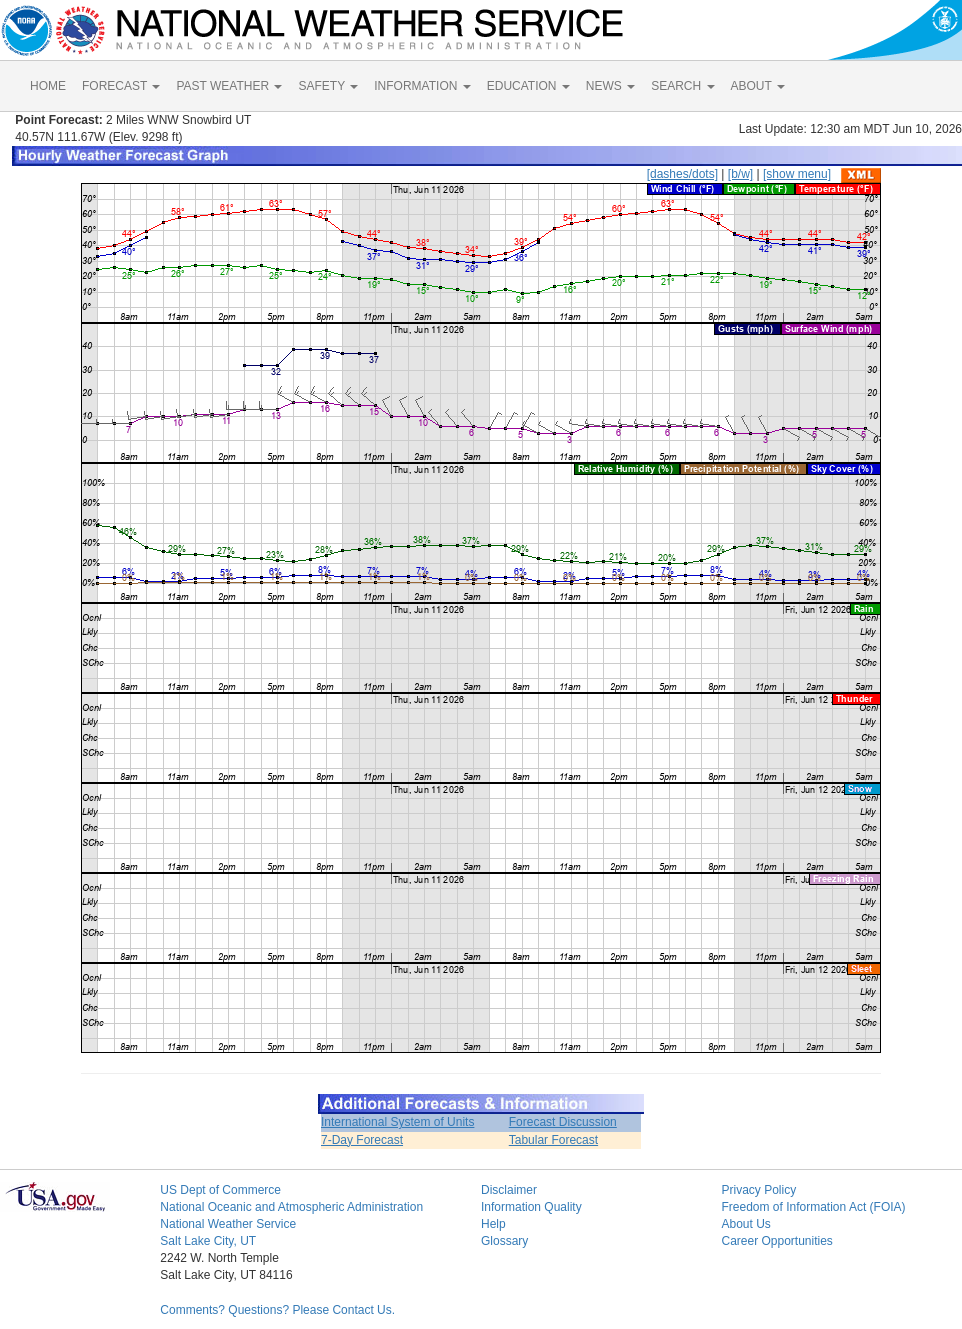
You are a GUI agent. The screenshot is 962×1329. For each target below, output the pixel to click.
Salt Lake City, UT (208, 1241)
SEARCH (682, 86)
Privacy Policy (758, 1190)
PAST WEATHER (229, 86)
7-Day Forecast (362, 1140)
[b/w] (740, 174)
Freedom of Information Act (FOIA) (813, 1207)
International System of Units (397, 1122)
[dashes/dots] (682, 174)
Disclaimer (509, 1190)
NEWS (610, 86)
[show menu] (797, 174)
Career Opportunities (776, 1241)
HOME (48, 86)
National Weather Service (228, 1224)
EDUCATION (528, 86)
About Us (745, 1224)
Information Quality (531, 1207)
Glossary (504, 1241)
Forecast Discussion (563, 1122)
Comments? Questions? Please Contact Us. (277, 1310)
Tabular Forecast (553, 1140)
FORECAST (121, 86)
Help (493, 1224)
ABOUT (758, 86)
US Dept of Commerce (220, 1190)
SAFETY (328, 86)
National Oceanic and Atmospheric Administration (291, 1207)
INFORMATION (422, 86)
